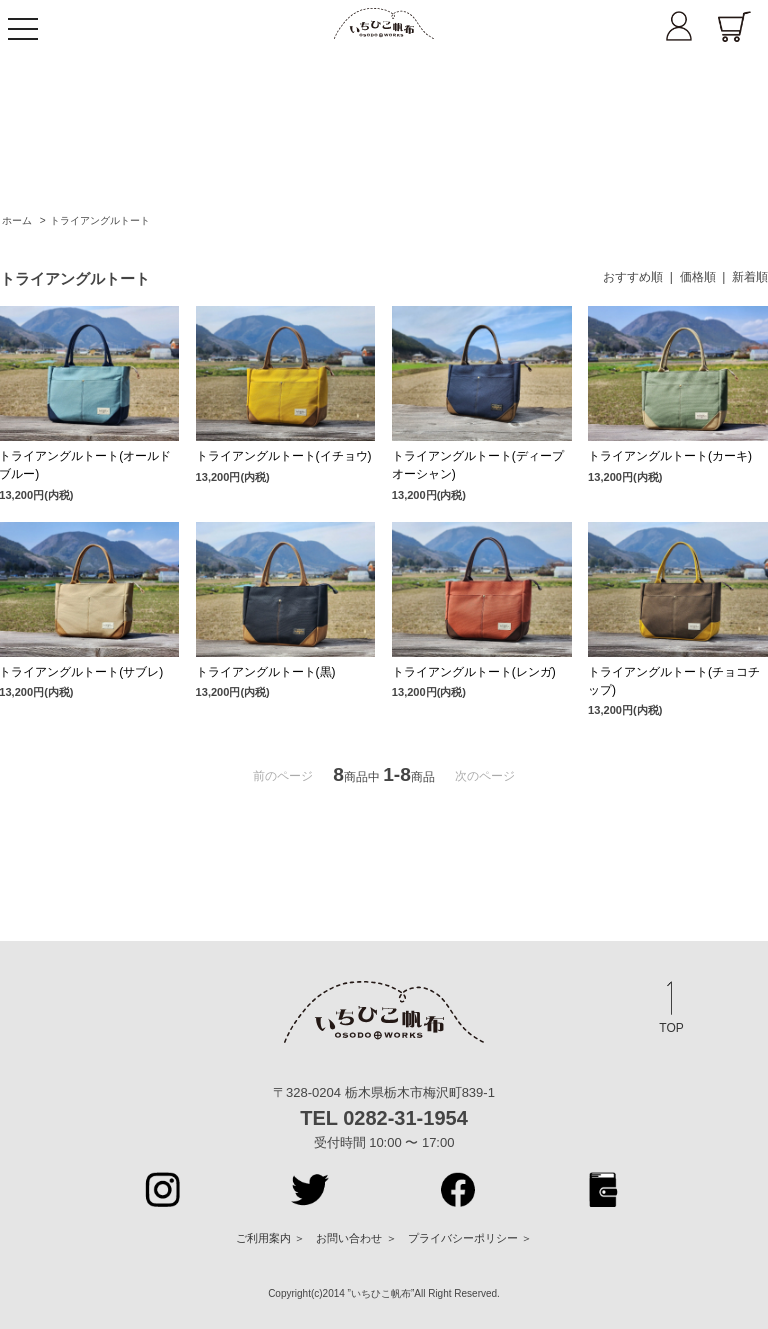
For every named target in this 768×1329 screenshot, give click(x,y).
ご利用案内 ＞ (270, 1238)
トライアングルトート (100, 220)
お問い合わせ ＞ (356, 1238)
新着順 (750, 277)
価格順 (698, 277)
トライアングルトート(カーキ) (670, 456)
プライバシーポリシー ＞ (470, 1238)
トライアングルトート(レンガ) (474, 672)
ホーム (17, 220)
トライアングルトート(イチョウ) (284, 456)
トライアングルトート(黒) (266, 672)
